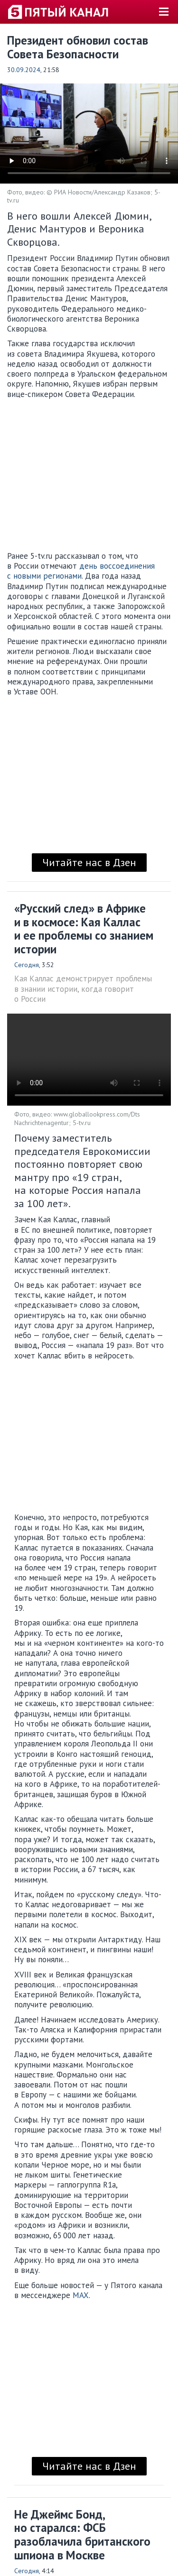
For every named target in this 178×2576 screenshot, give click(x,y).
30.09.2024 (23, 69)
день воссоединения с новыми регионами (81, 571)
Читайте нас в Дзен (89, 862)
